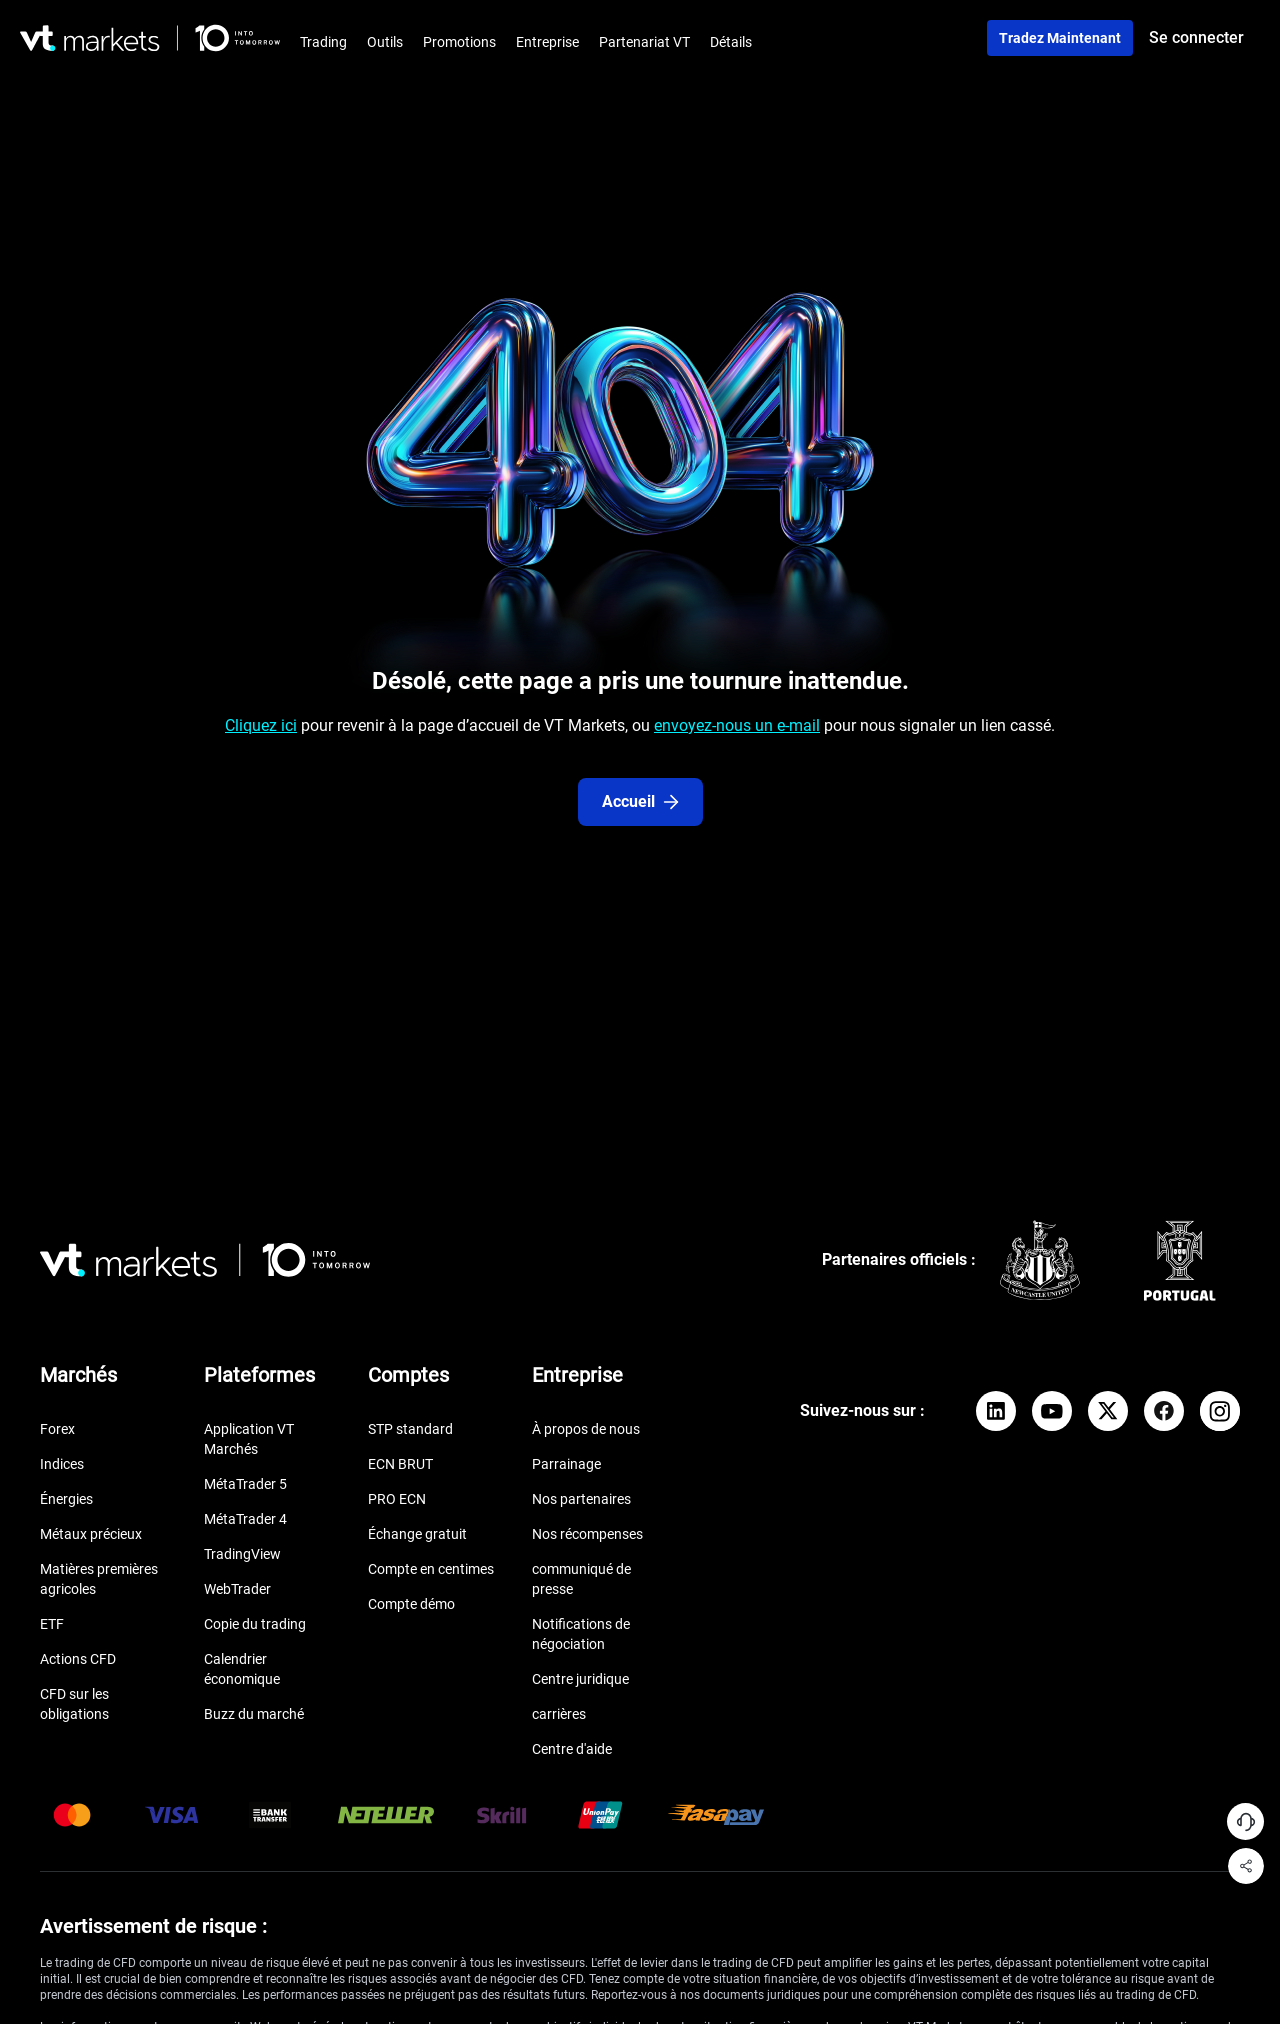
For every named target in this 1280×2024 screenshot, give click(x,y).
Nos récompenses (587, 1534)
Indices (62, 1464)
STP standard (410, 1429)
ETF (52, 1624)
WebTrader (237, 1589)
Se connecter (1196, 37)
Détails (731, 42)
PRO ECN (397, 1499)
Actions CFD (78, 1659)
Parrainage (566, 1464)
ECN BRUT (400, 1464)
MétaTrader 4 (245, 1519)
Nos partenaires (581, 1499)
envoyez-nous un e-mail (737, 725)
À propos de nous (586, 1429)
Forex (57, 1429)
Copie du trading (255, 1624)
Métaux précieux (91, 1534)
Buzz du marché (254, 1714)
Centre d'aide (572, 1749)
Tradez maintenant (1060, 38)
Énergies (66, 1499)
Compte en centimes (431, 1569)
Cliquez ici (261, 725)
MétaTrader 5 (245, 1484)
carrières (559, 1714)
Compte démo (411, 1604)
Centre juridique (580, 1679)
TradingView (242, 1554)
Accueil (640, 801)
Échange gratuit (417, 1534)
